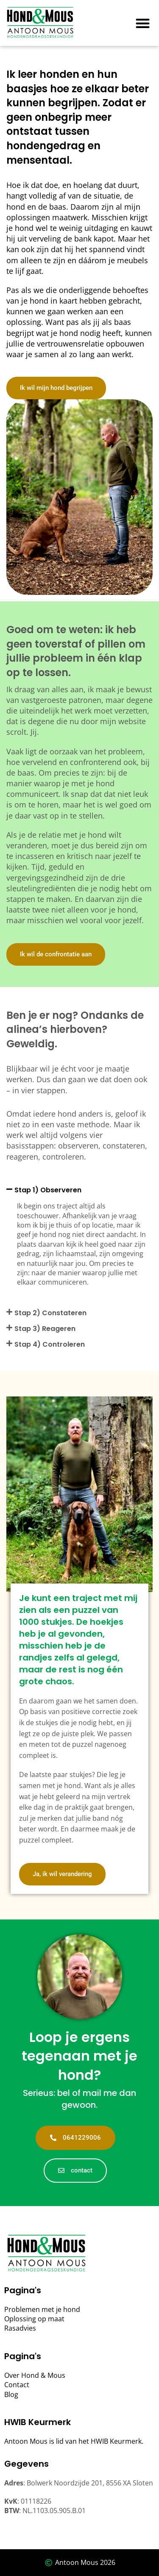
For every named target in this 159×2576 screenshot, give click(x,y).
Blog (11, 2394)
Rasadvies (20, 2328)
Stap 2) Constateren (50, 1313)
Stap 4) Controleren (49, 1344)
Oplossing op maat (34, 2318)
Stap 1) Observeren (47, 1190)
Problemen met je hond (42, 2309)
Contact (16, 2384)
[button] (142, 23)
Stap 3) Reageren (44, 1328)
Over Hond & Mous (34, 2375)
